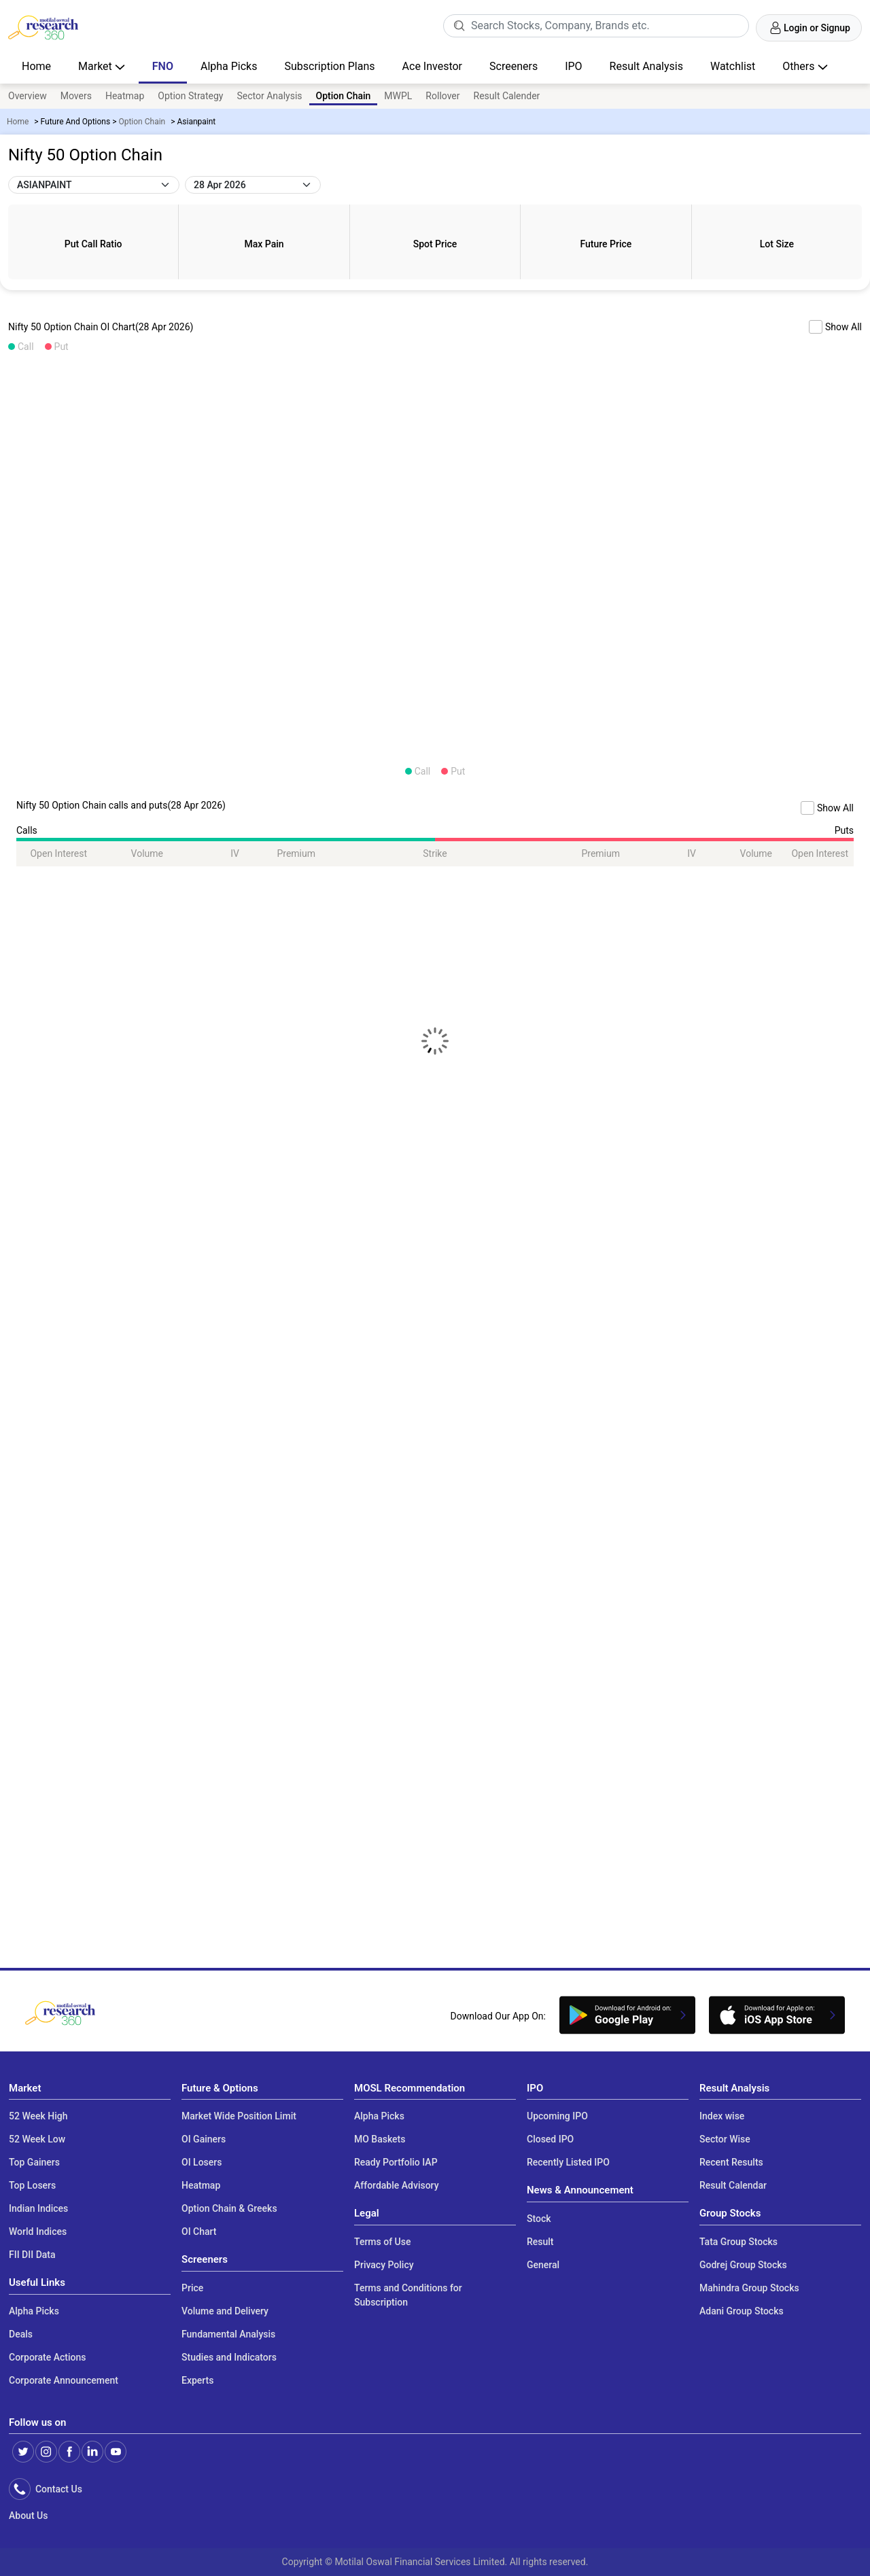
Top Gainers (34, 2162)
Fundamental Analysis (228, 2334)
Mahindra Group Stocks (749, 2287)
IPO (573, 66)
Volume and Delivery (224, 2311)
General (543, 2264)
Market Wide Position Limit (238, 2116)
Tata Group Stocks (738, 2241)
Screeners (513, 66)
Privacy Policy (384, 2264)
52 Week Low (37, 2139)
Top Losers (32, 2185)
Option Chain (141, 121)
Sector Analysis (269, 95)
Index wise (721, 2116)
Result (540, 2241)
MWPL (398, 95)
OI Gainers (203, 2139)
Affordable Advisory (396, 2185)
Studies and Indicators (229, 2357)
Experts (197, 2380)
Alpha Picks (229, 66)
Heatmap (124, 95)
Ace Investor (432, 66)
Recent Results (731, 2162)
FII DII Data (32, 2254)
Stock (539, 2218)
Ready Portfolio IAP (396, 2162)
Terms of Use (382, 2241)
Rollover (442, 95)
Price (192, 2287)
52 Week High (38, 2116)
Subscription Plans (329, 66)
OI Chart (199, 2231)
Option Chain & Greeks (229, 2208)
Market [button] (96, 66)
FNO (162, 66)
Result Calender (507, 95)
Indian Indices (38, 2208)
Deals (21, 2334)
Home (36, 66)
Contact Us (56, 2489)
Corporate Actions (47, 2357)
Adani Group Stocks (741, 2311)
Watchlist (732, 66)
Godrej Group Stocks (743, 2264)
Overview (27, 95)
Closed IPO (550, 2139)
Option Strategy (190, 95)
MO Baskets (380, 2139)
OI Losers (201, 2162)
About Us (28, 2515)
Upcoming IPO (557, 2116)
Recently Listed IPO (568, 2162)
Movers (76, 95)
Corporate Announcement (63, 2380)
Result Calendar (733, 2185)
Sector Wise (724, 2139)
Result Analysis (646, 66)
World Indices (38, 2231)
